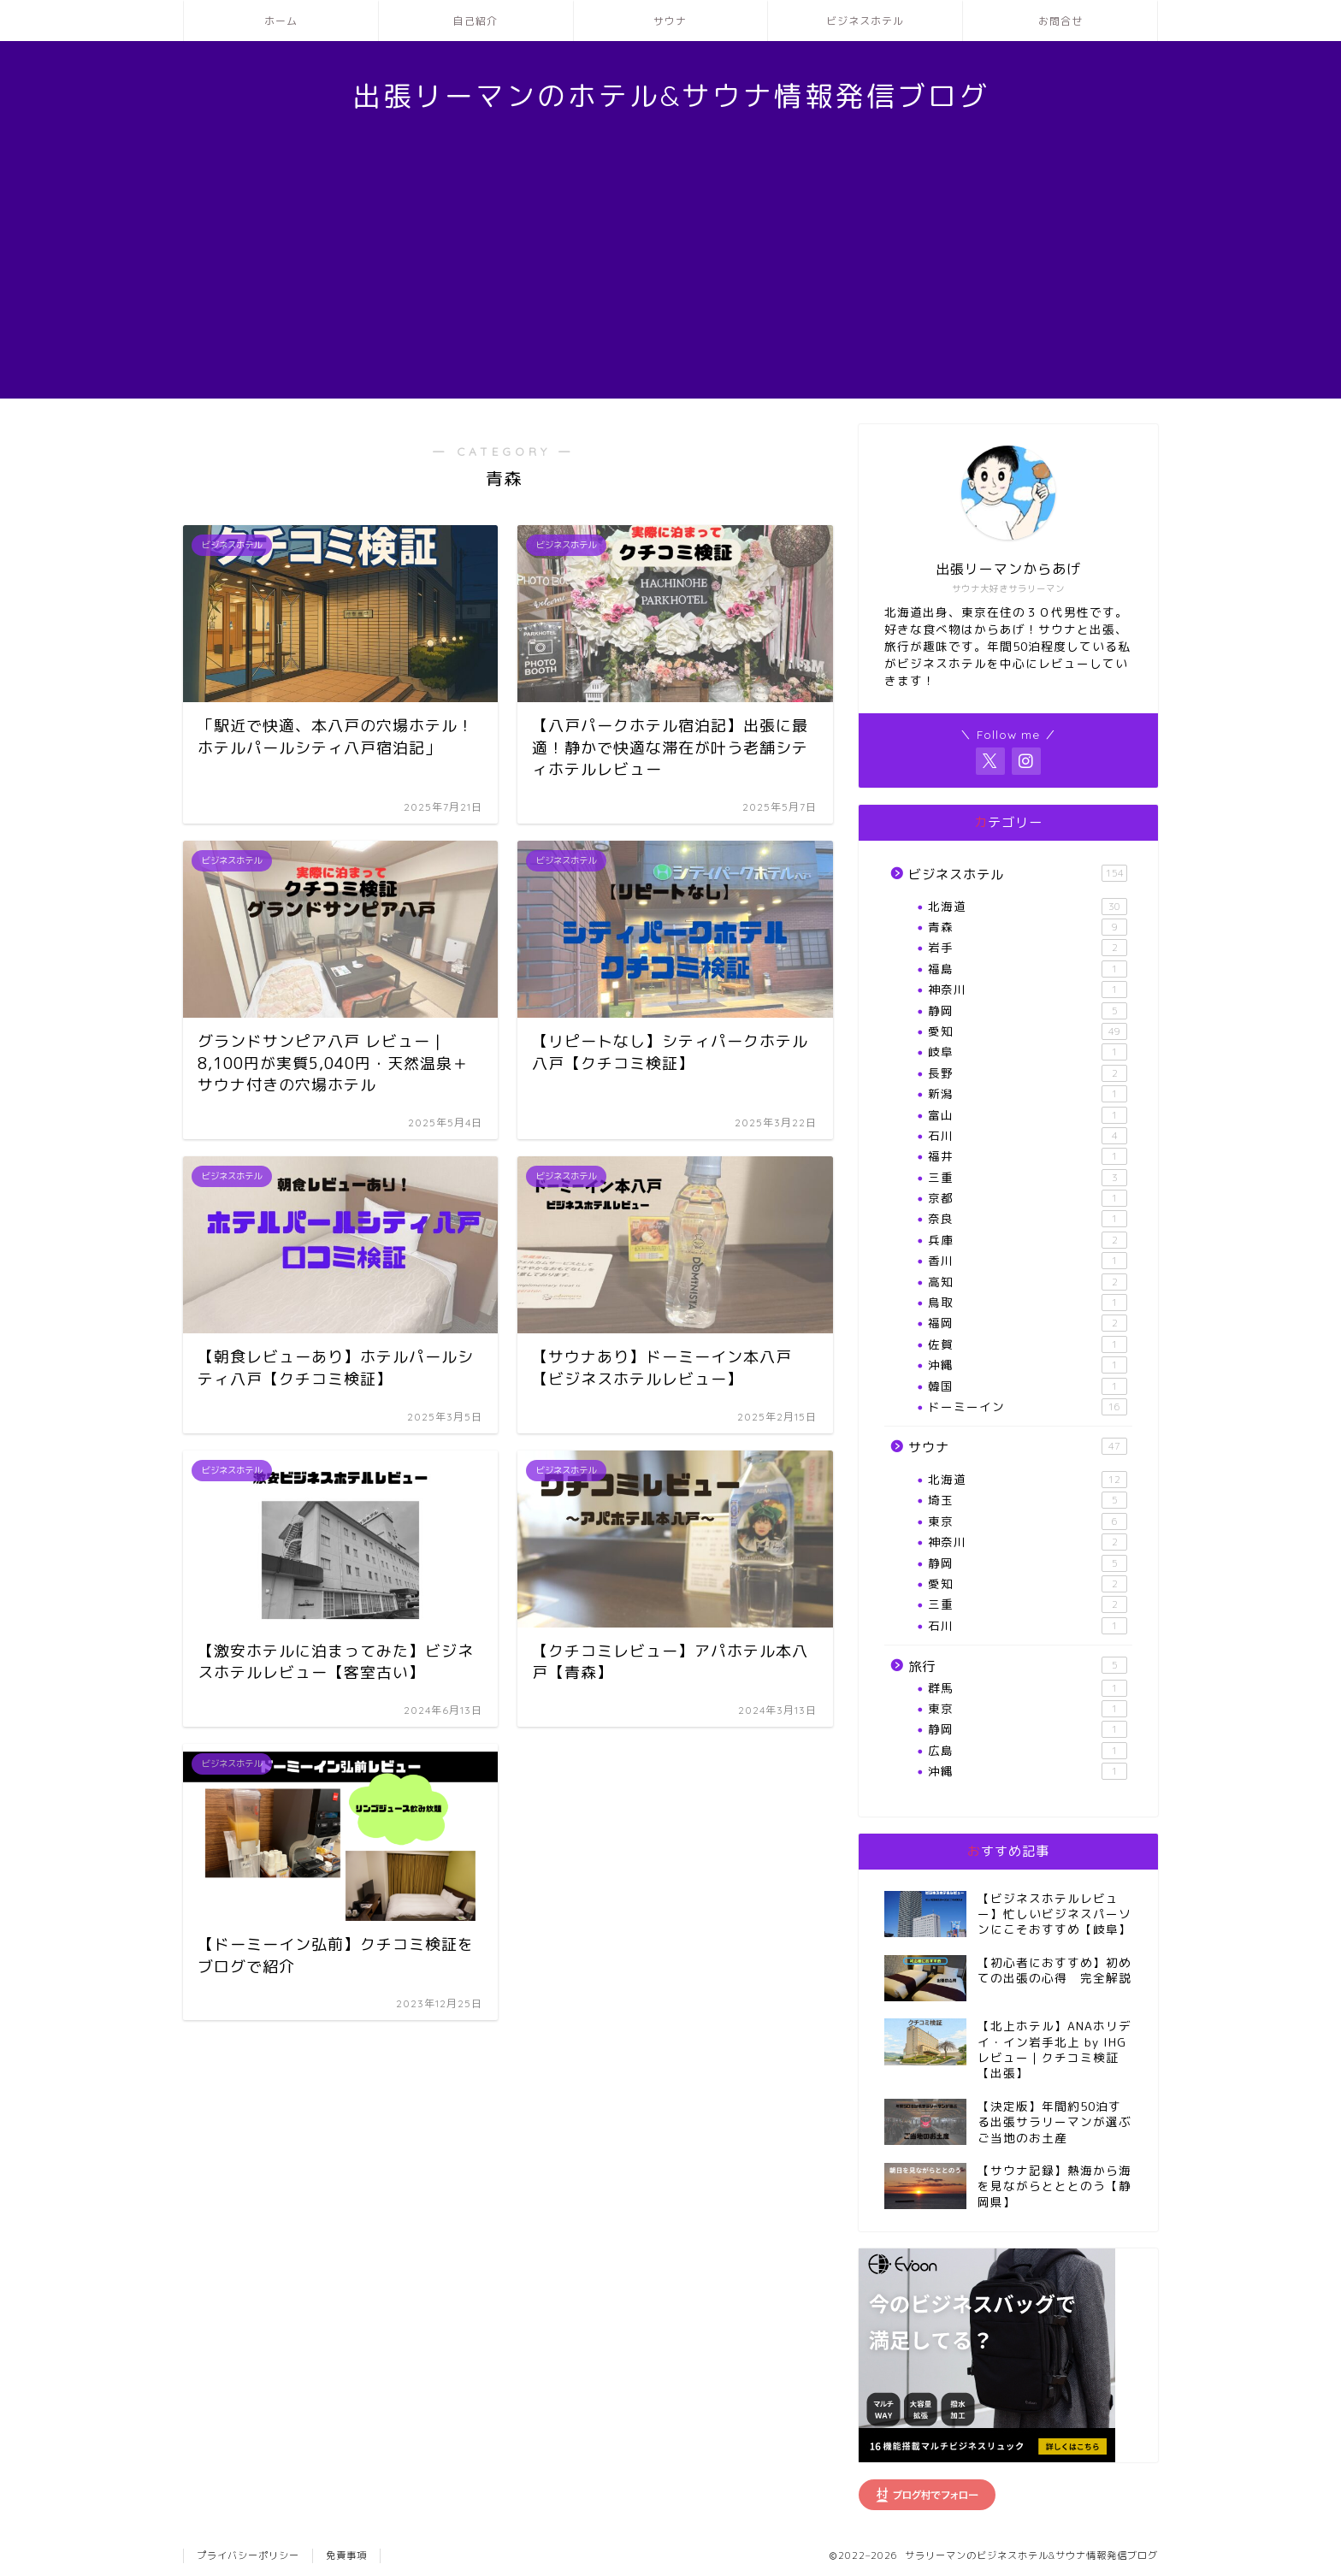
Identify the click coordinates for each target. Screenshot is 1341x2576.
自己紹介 (475, 21)
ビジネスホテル (865, 21)
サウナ (670, 21)
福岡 (1027, 1323)
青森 (1027, 927)
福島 (1027, 969)
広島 (1027, 1750)
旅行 (1017, 1666)
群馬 (1027, 1688)
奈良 (1027, 1218)
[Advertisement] (670, 279)
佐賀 (1027, 1344)
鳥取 (1027, 1302)
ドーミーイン (1027, 1406)
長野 (1027, 1073)
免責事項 (346, 2555)
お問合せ (1060, 21)
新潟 (1027, 1093)
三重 (1027, 1177)
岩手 (1027, 947)
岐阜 (1027, 1052)
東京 (1027, 1521)
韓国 (1027, 1386)
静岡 (1027, 1010)
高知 (1027, 1282)
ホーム (281, 21)
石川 (1027, 1135)
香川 (1027, 1260)
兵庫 (1027, 1240)
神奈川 (1027, 989)
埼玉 (1027, 1500)
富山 (1027, 1115)
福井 (1027, 1156)
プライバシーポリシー (248, 2555)
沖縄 (1027, 1365)
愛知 (1027, 1031)
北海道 (1027, 906)
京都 (1027, 1198)
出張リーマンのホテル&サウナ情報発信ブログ (671, 95)
